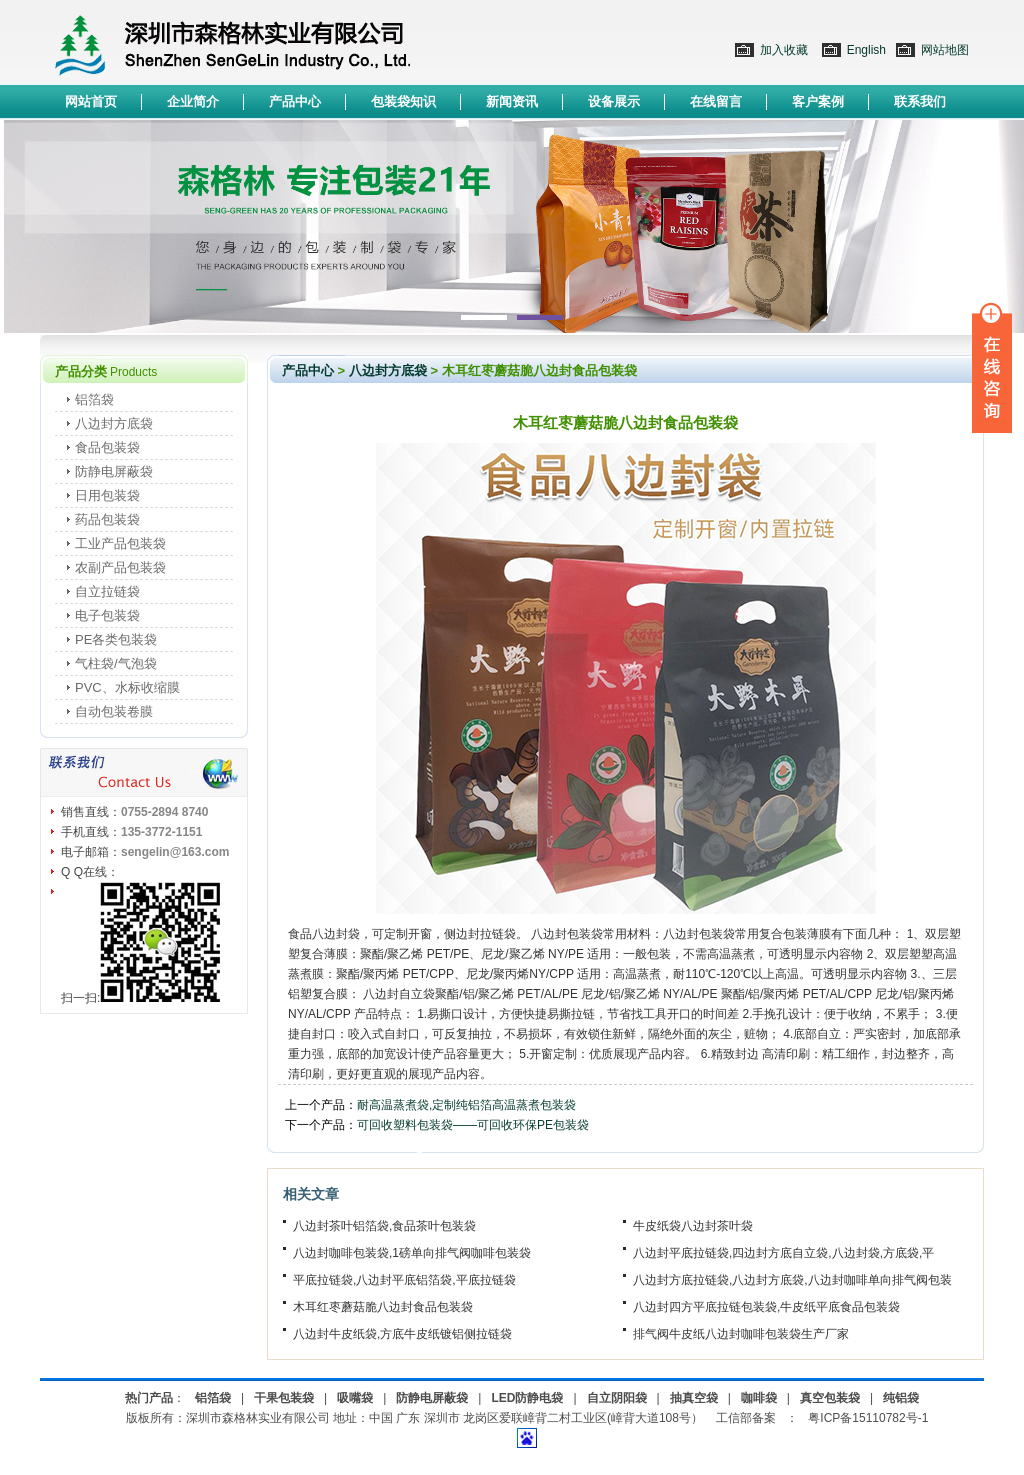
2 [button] (540, 317)
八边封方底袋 (114, 423)
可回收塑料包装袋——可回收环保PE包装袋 (473, 1125)
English (866, 50)
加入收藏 (784, 50)
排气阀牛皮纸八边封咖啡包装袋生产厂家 (741, 1334)
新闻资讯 (512, 101)
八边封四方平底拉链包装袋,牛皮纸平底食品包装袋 (766, 1307)
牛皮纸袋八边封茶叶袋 (693, 1226)
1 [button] (484, 317)
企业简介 (193, 101)
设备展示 (614, 101)
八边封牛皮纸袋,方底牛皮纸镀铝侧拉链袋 (402, 1334)
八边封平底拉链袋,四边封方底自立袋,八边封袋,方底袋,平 (783, 1253)
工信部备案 (746, 1418)
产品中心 (295, 101)
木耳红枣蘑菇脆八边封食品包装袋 (383, 1307)
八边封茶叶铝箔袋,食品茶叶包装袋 (384, 1226)
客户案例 (818, 101)
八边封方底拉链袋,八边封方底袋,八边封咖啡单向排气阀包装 (792, 1280)
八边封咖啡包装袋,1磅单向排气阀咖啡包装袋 (412, 1253)
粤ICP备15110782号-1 (868, 1418)
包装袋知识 (403, 101)
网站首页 (91, 101)
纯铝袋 (901, 1398)
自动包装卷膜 (114, 711)
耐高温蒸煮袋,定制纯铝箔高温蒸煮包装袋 (466, 1105)
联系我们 (920, 101)
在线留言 (716, 101)
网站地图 (945, 50)
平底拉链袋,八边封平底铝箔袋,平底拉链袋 (404, 1280)
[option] (512, 226)
